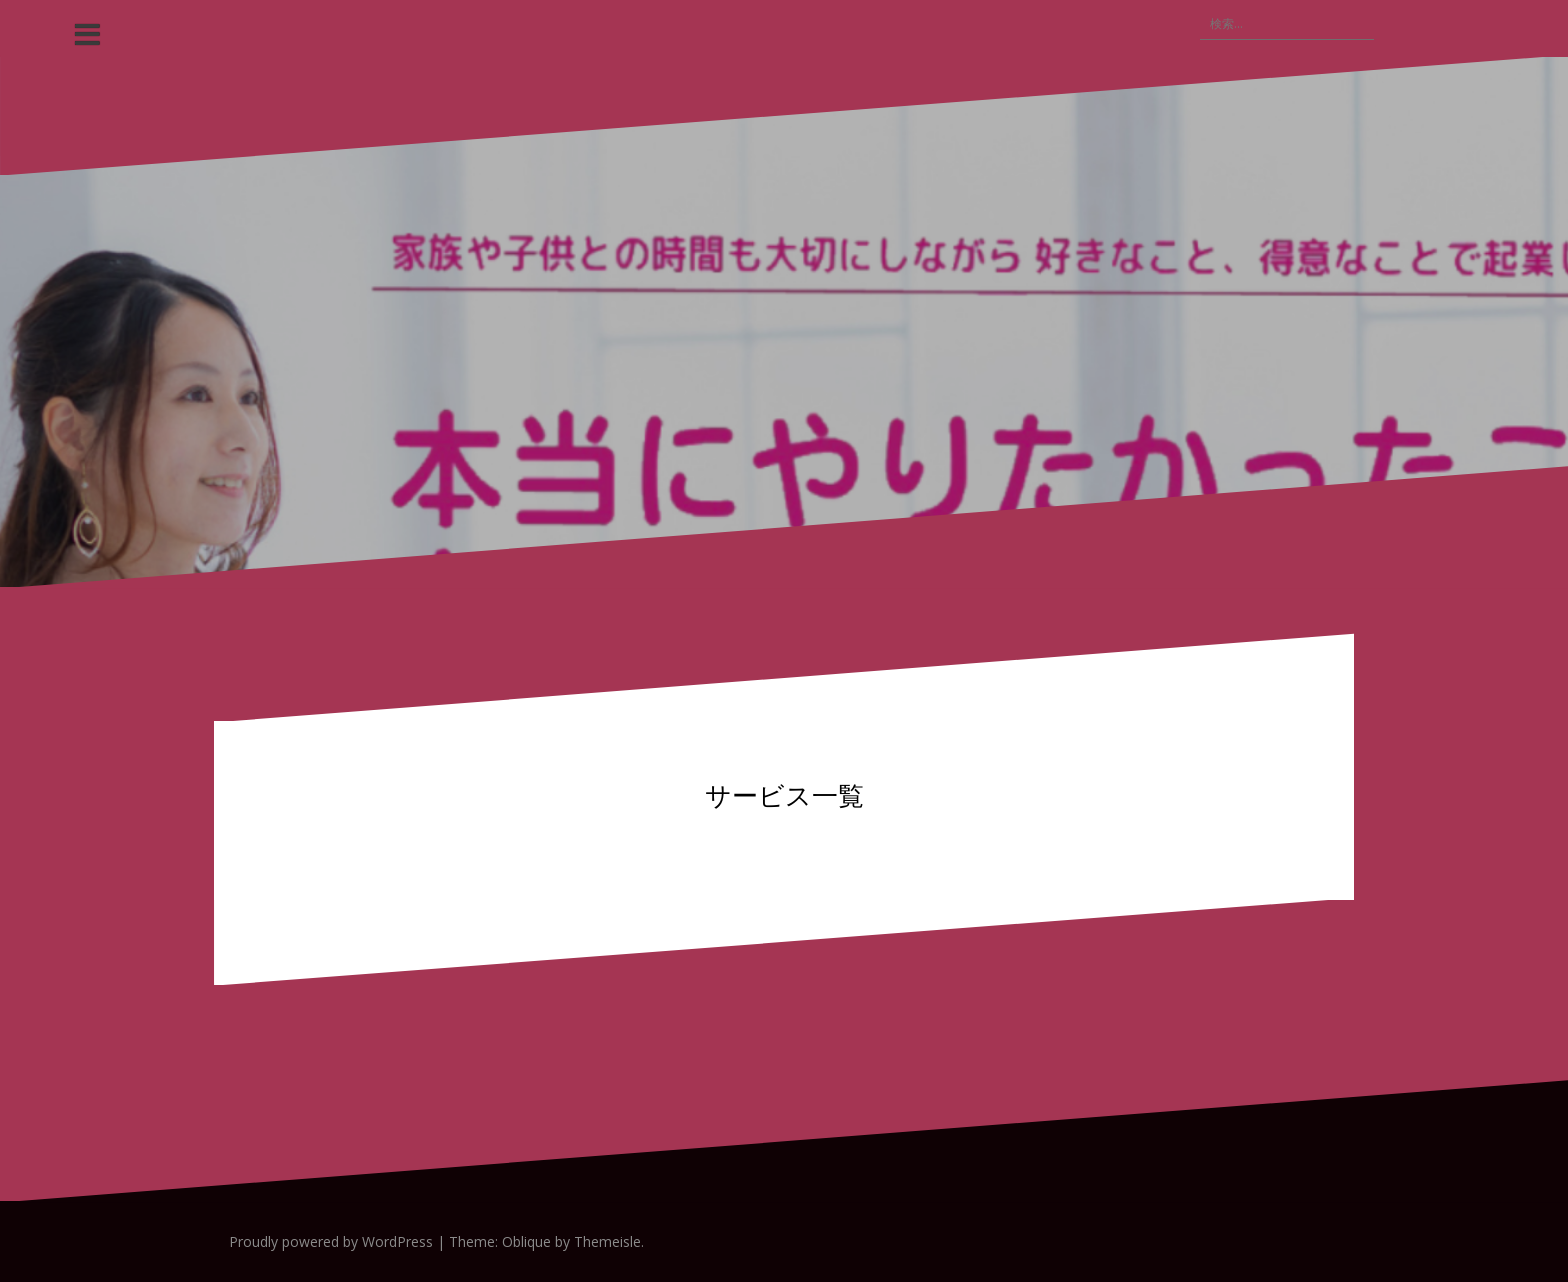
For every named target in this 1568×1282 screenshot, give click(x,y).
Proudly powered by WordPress (331, 1241)
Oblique (526, 1241)
